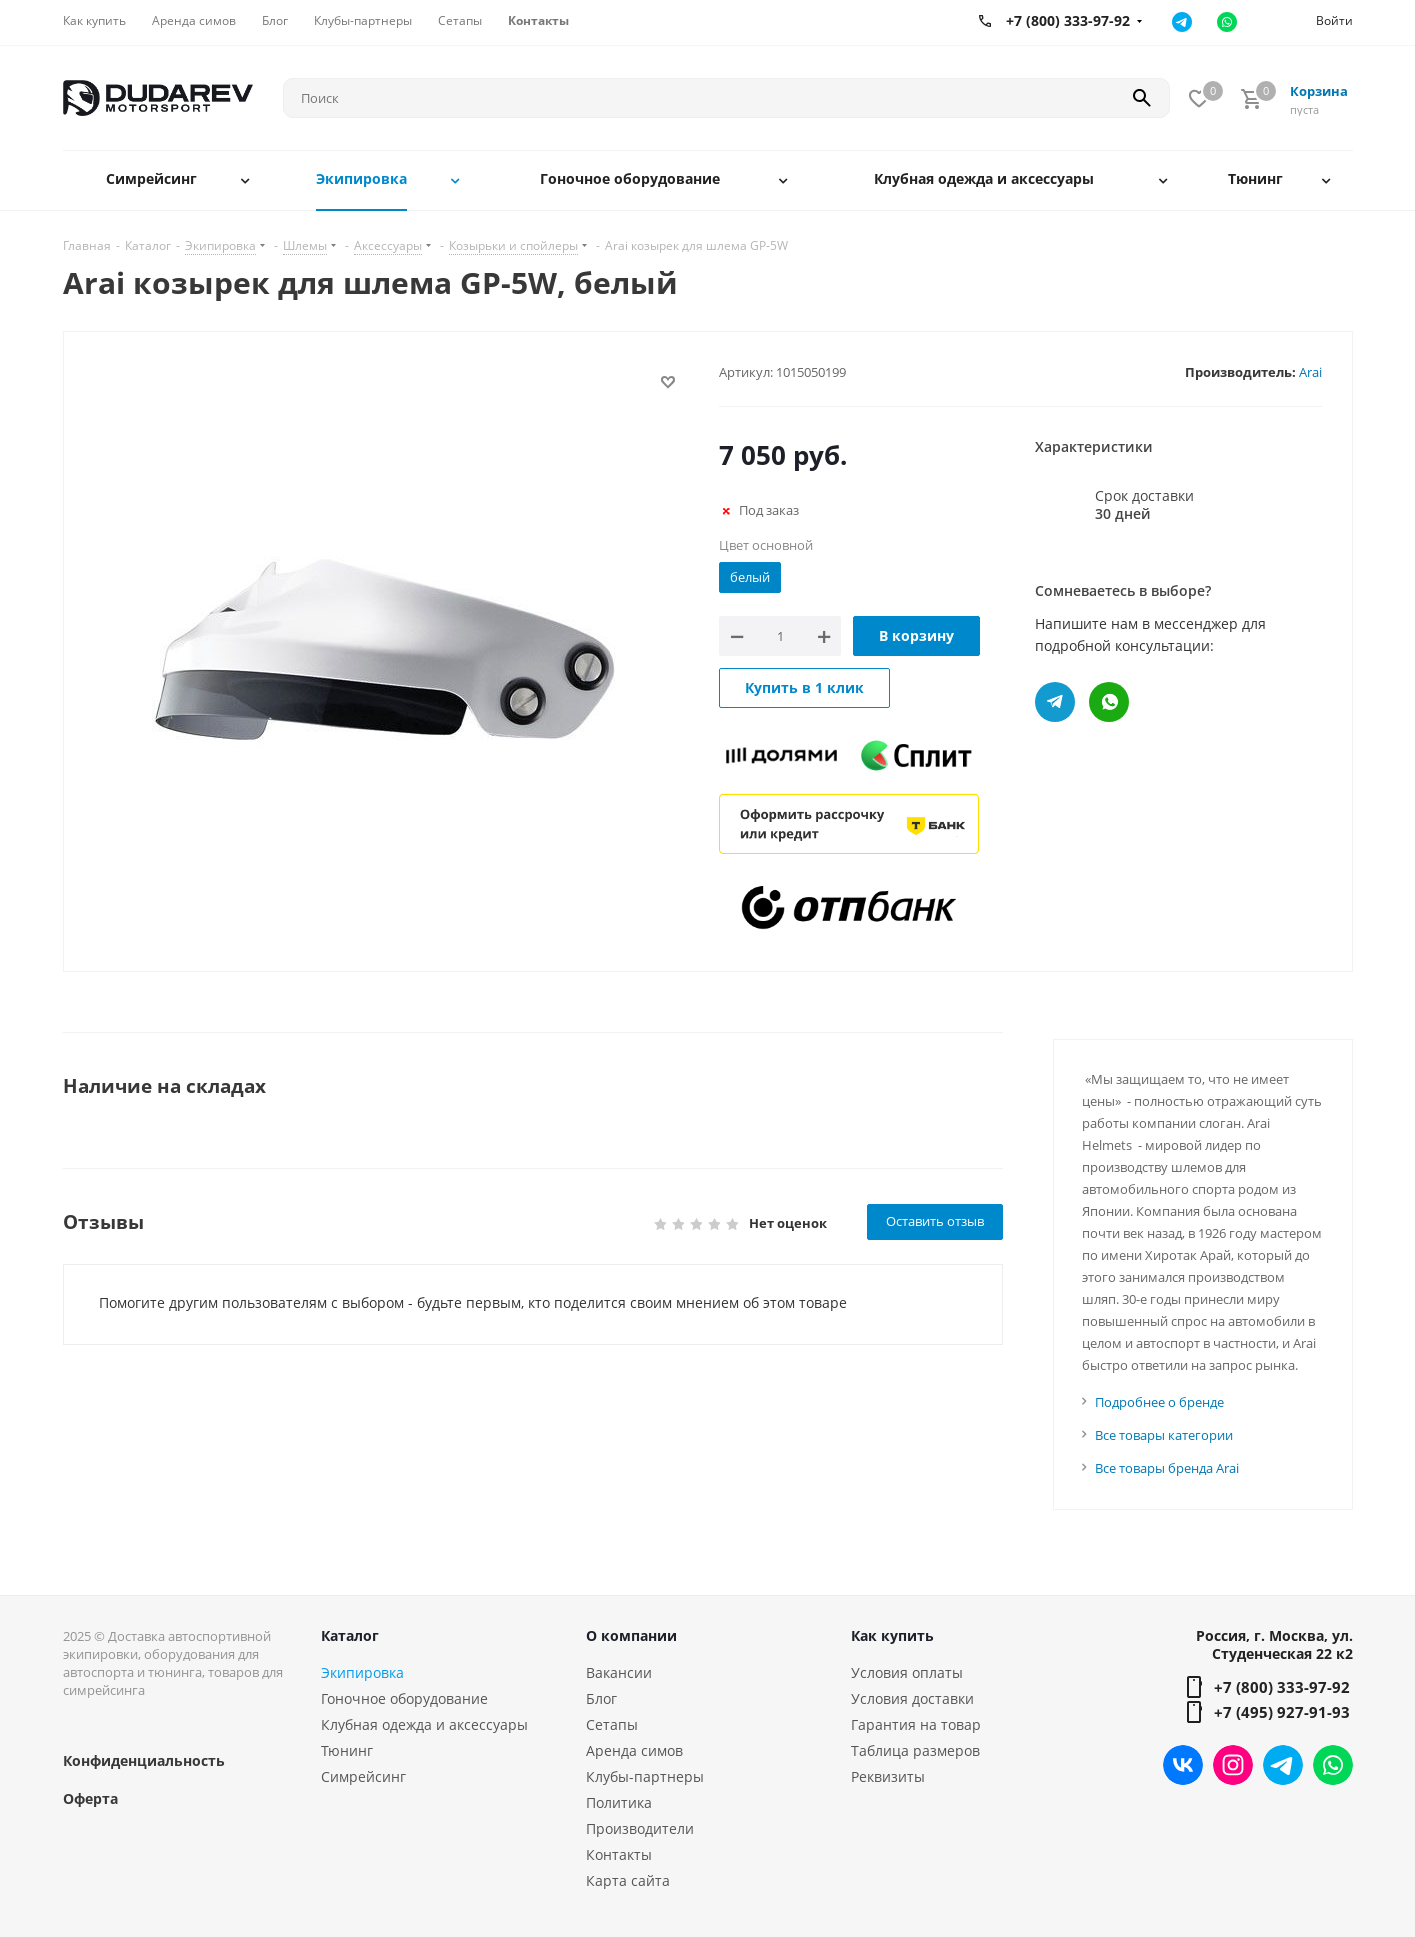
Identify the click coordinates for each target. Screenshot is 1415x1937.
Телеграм (1182, 22)
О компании (631, 1635)
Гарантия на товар (916, 1724)
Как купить (892, 1635)
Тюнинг (347, 1750)
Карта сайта (628, 1880)
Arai (1310, 372)
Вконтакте (1183, 1765)
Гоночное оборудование (404, 1698)
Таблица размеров (915, 1750)
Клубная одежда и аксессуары (424, 1724)
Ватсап (1227, 22)
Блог (601, 1698)
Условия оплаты (907, 1672)
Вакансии (619, 1672)
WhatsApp (1333, 1765)
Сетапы (612, 1724)
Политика (619, 1802)
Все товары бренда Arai (1167, 1468)
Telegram (1283, 1765)
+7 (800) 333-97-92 (1282, 1687)
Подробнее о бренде (1159, 1402)
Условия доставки (912, 1698)
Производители (640, 1828)
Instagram (1233, 1765)
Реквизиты (888, 1776)
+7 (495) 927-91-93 (1282, 1712)
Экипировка (362, 1672)
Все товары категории (1164, 1435)
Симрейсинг (363, 1776)
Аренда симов (634, 1750)
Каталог (350, 1635)
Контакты (619, 1854)
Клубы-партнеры (645, 1776)
